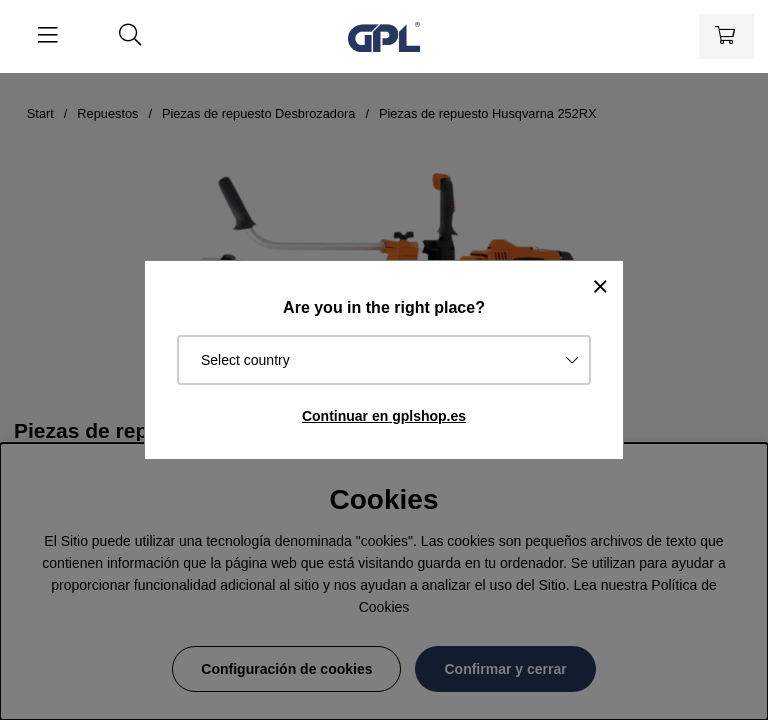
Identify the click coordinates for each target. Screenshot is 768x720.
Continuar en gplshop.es (384, 416)
